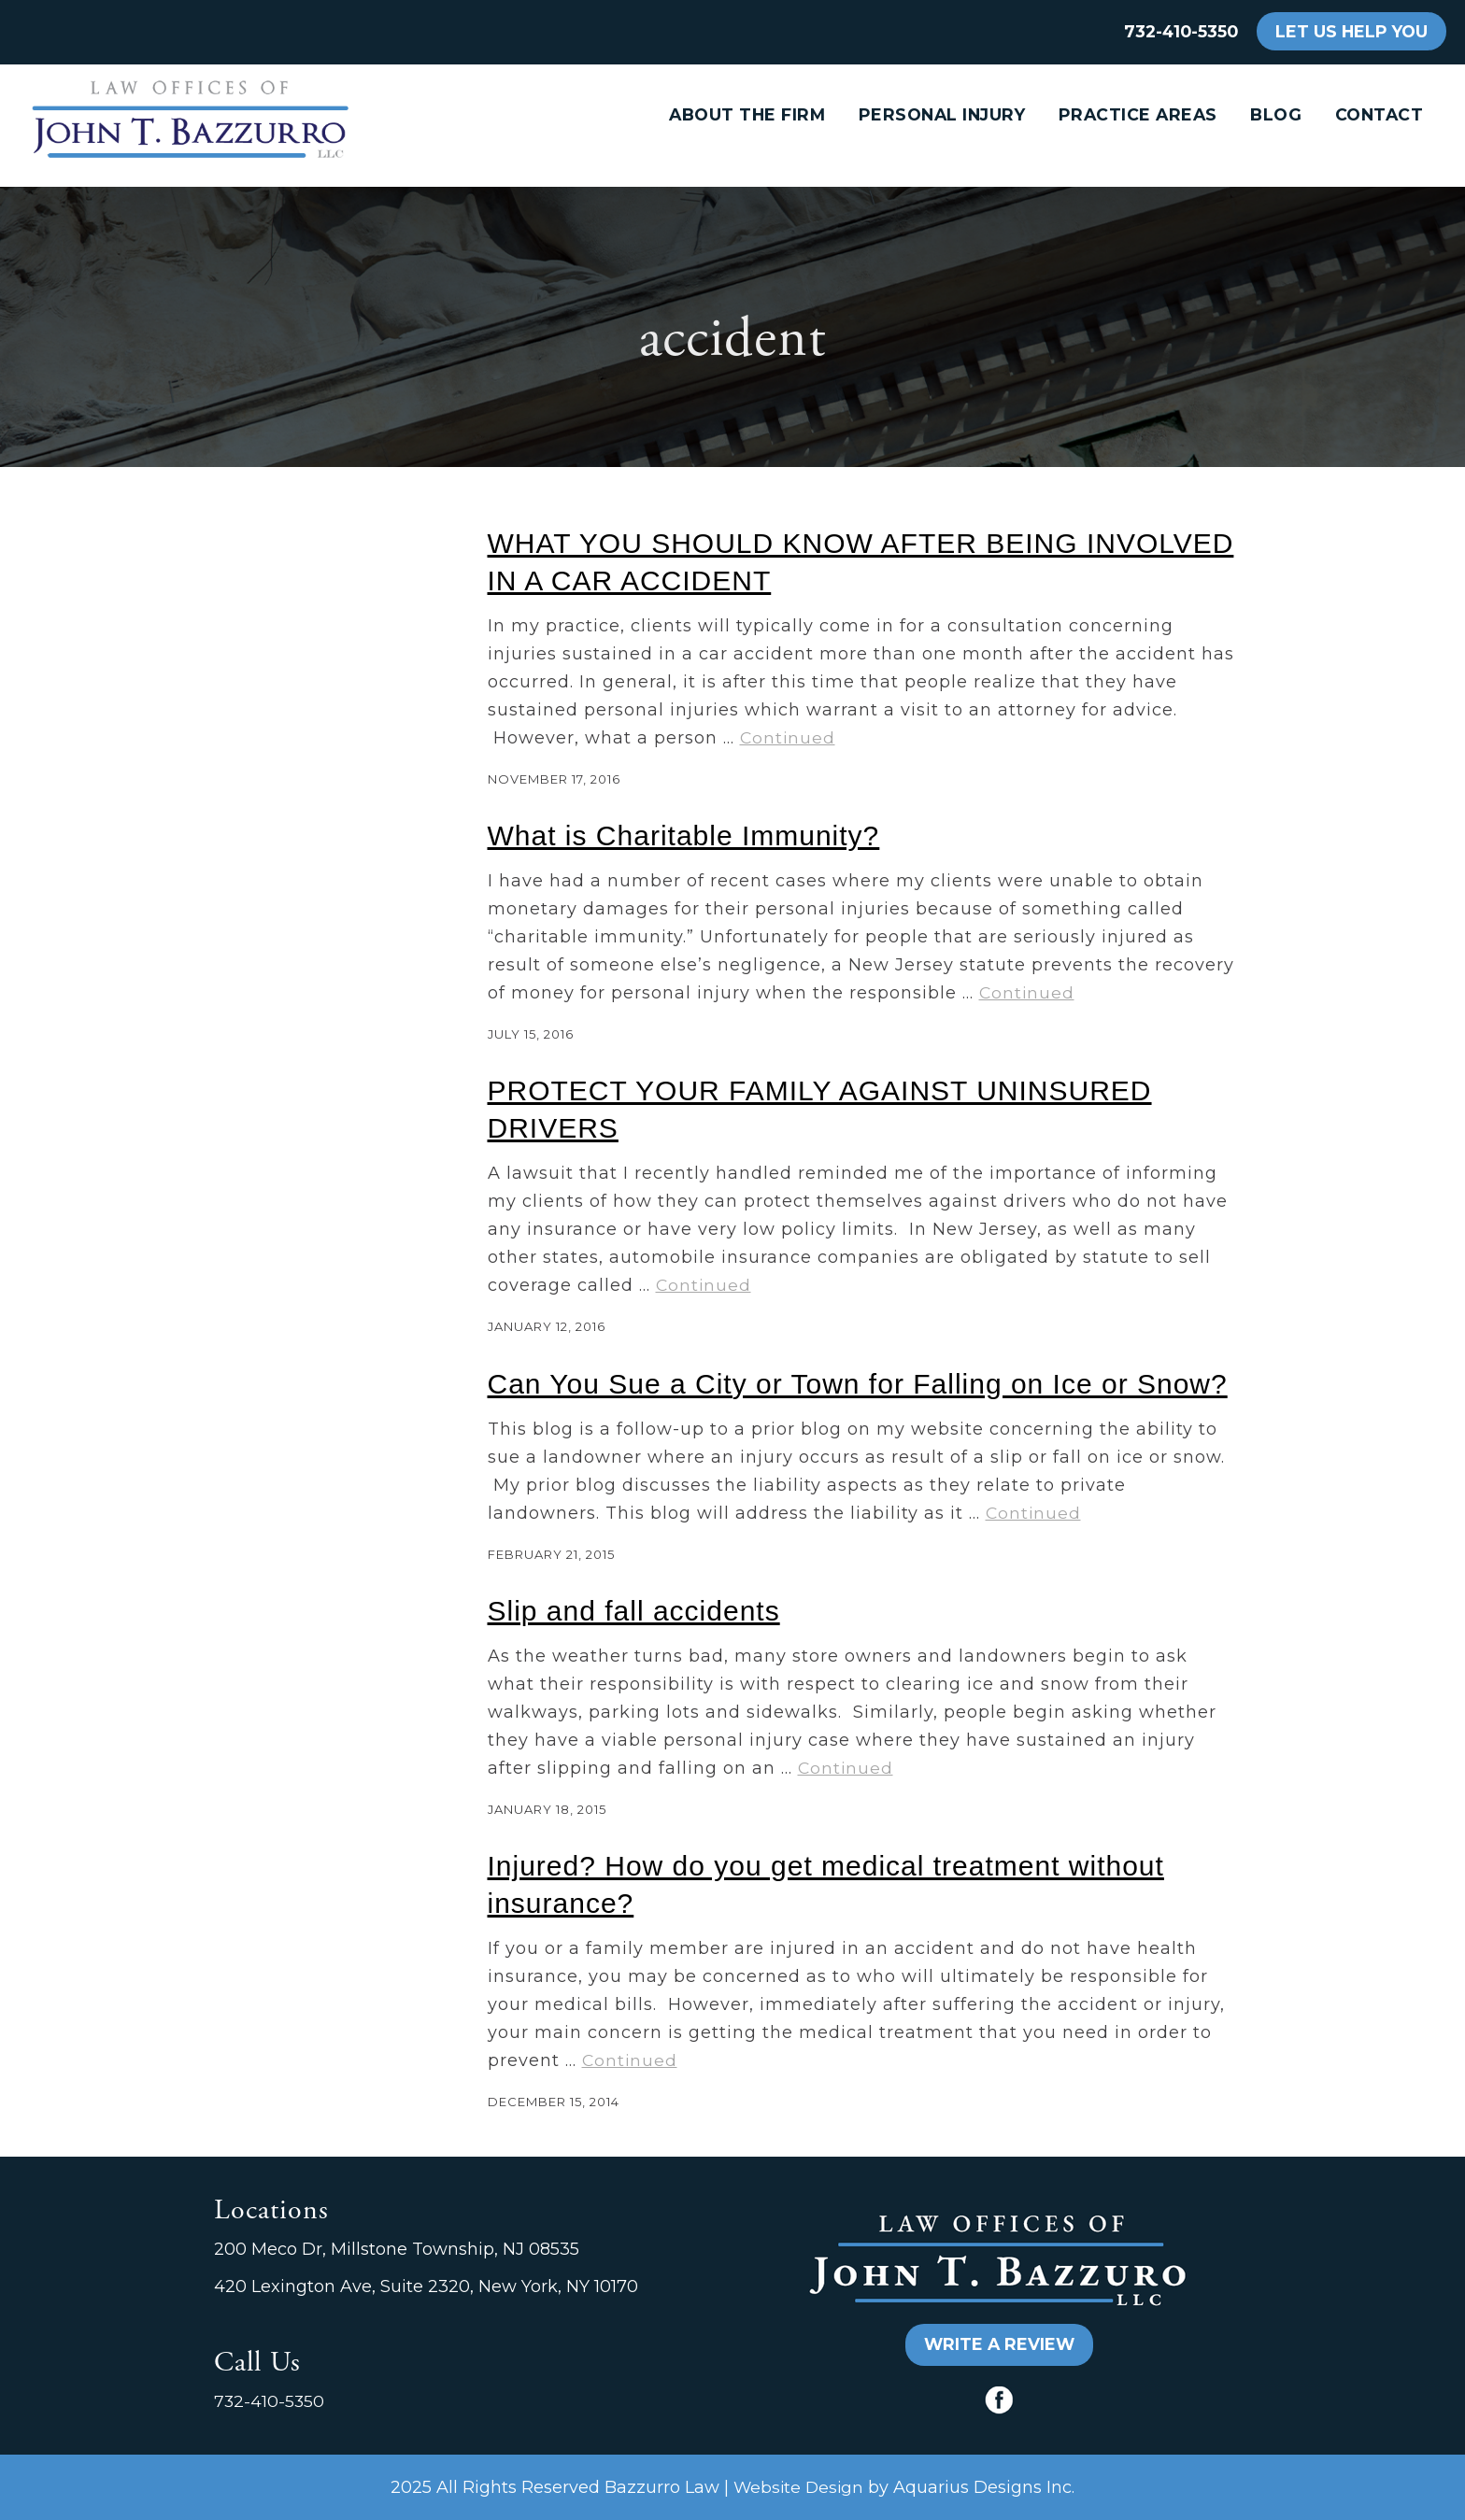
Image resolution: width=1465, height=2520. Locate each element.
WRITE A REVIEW (999, 2344)
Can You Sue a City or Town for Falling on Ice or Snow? (858, 1383)
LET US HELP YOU (1351, 31)
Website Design (798, 2487)
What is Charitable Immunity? (684, 835)
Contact (1379, 114)
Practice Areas (1138, 114)
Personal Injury (942, 114)
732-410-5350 (1181, 31)
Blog (1275, 114)
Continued (787, 737)
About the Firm (747, 114)
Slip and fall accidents (634, 1610)
